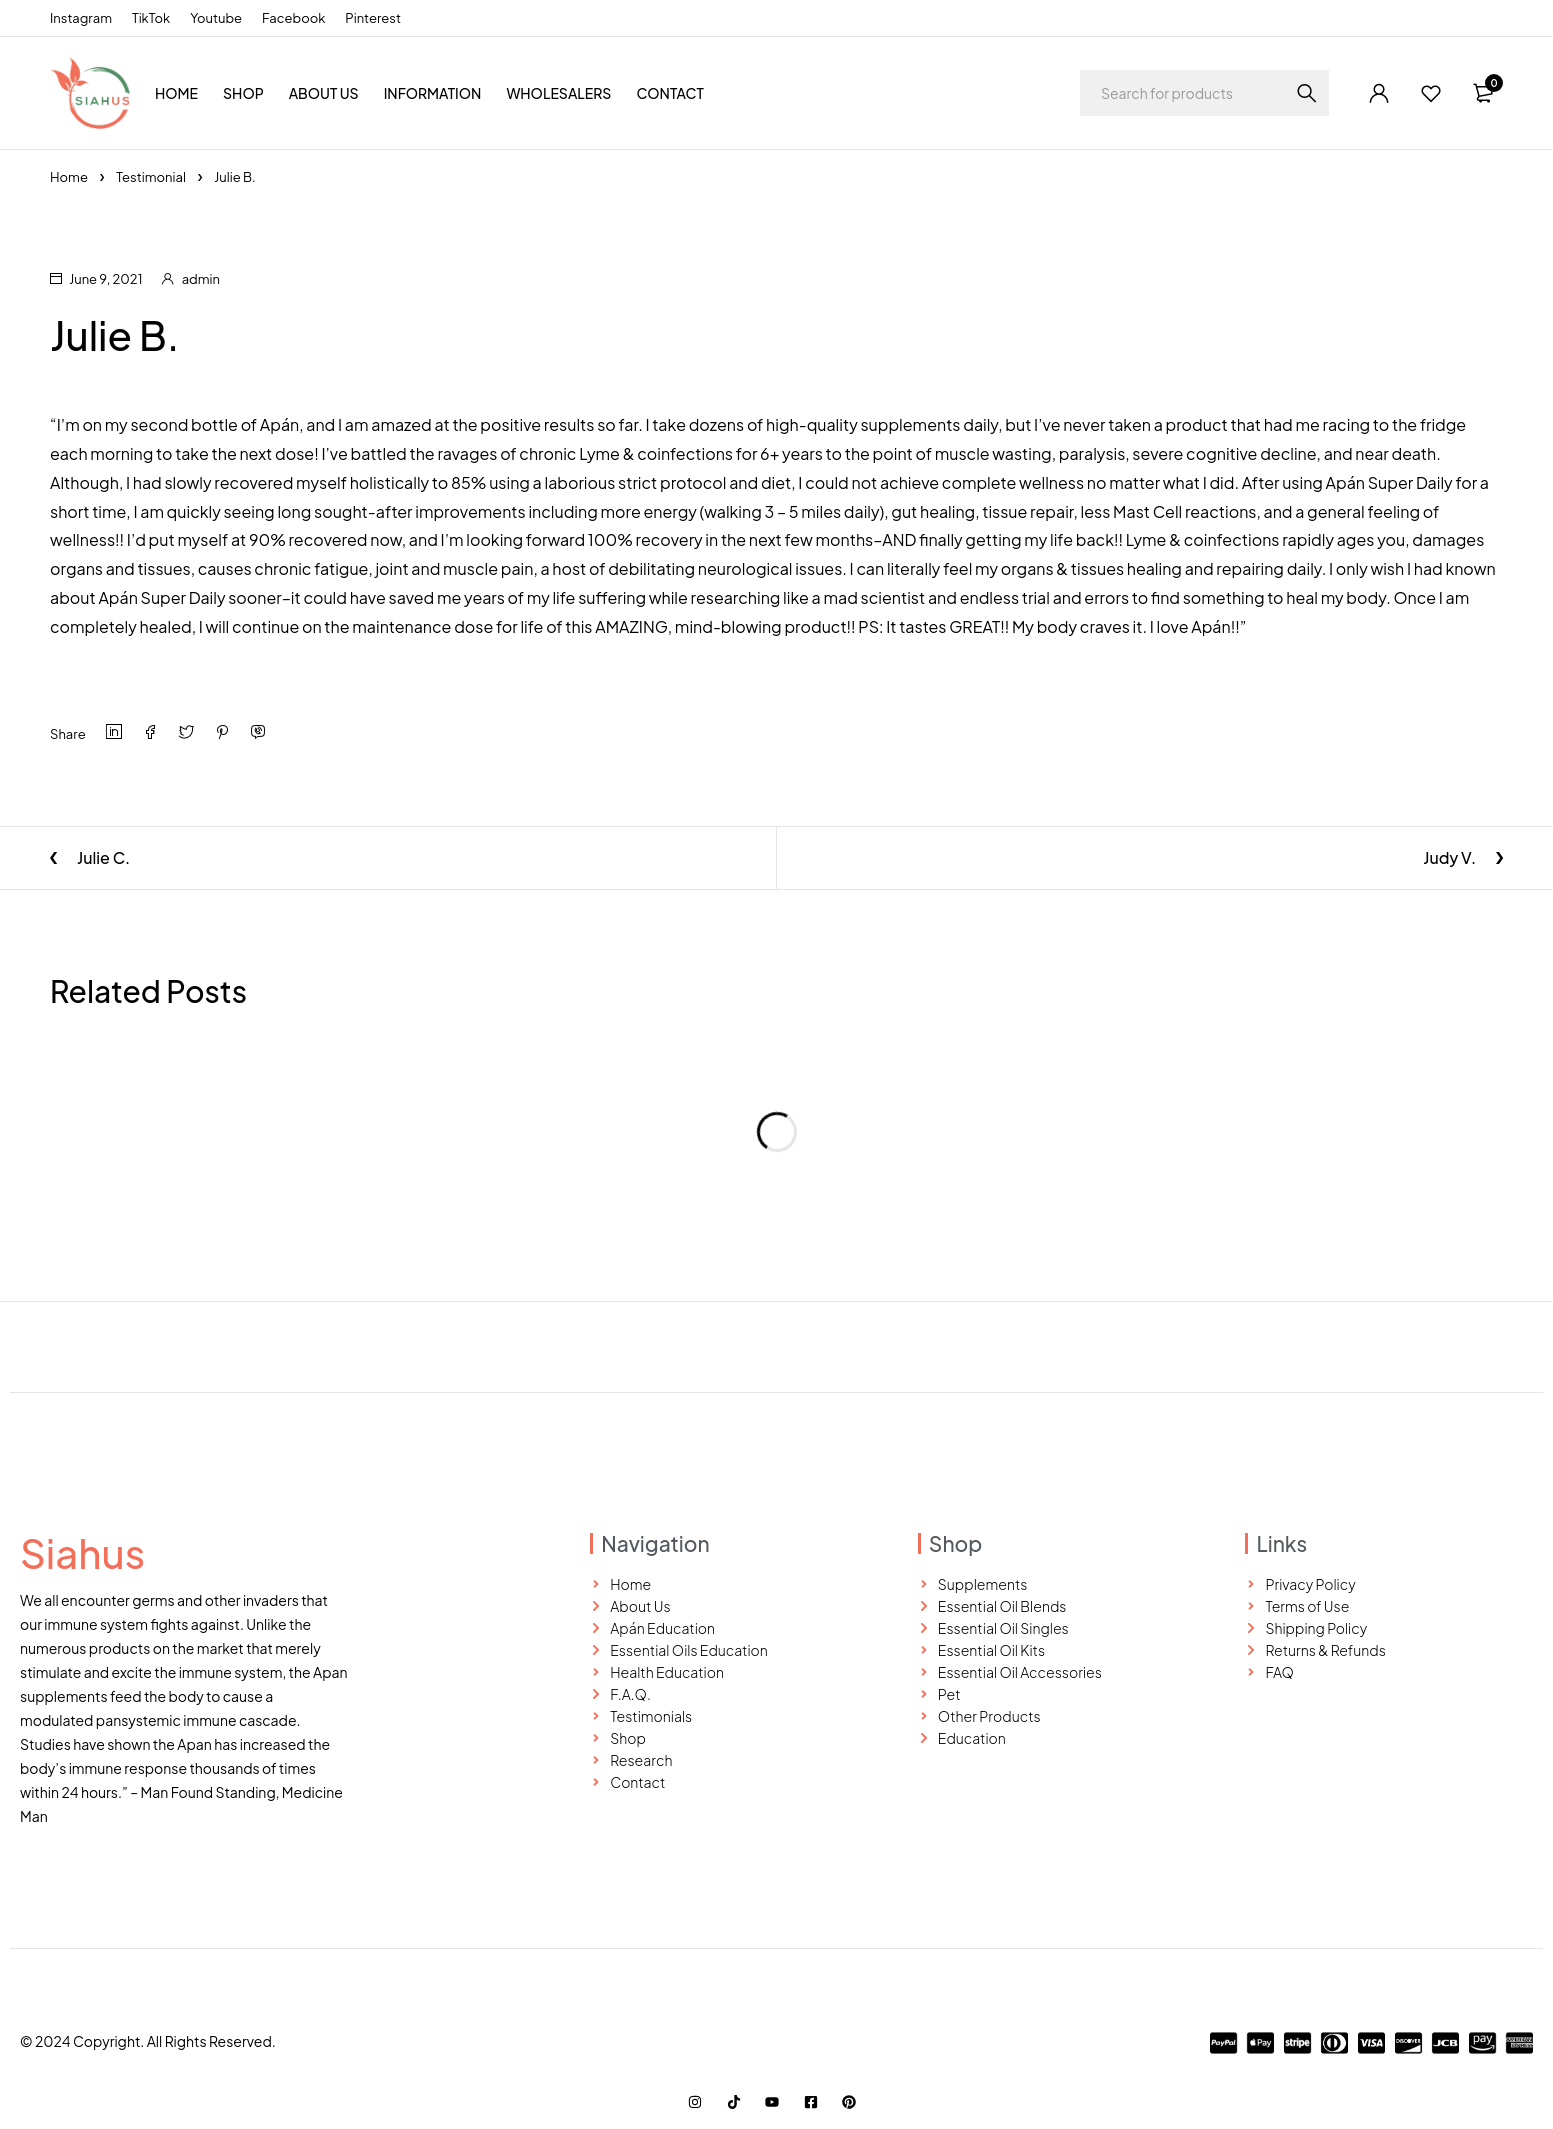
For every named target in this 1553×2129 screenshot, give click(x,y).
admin (201, 279)
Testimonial (151, 177)
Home (69, 177)
